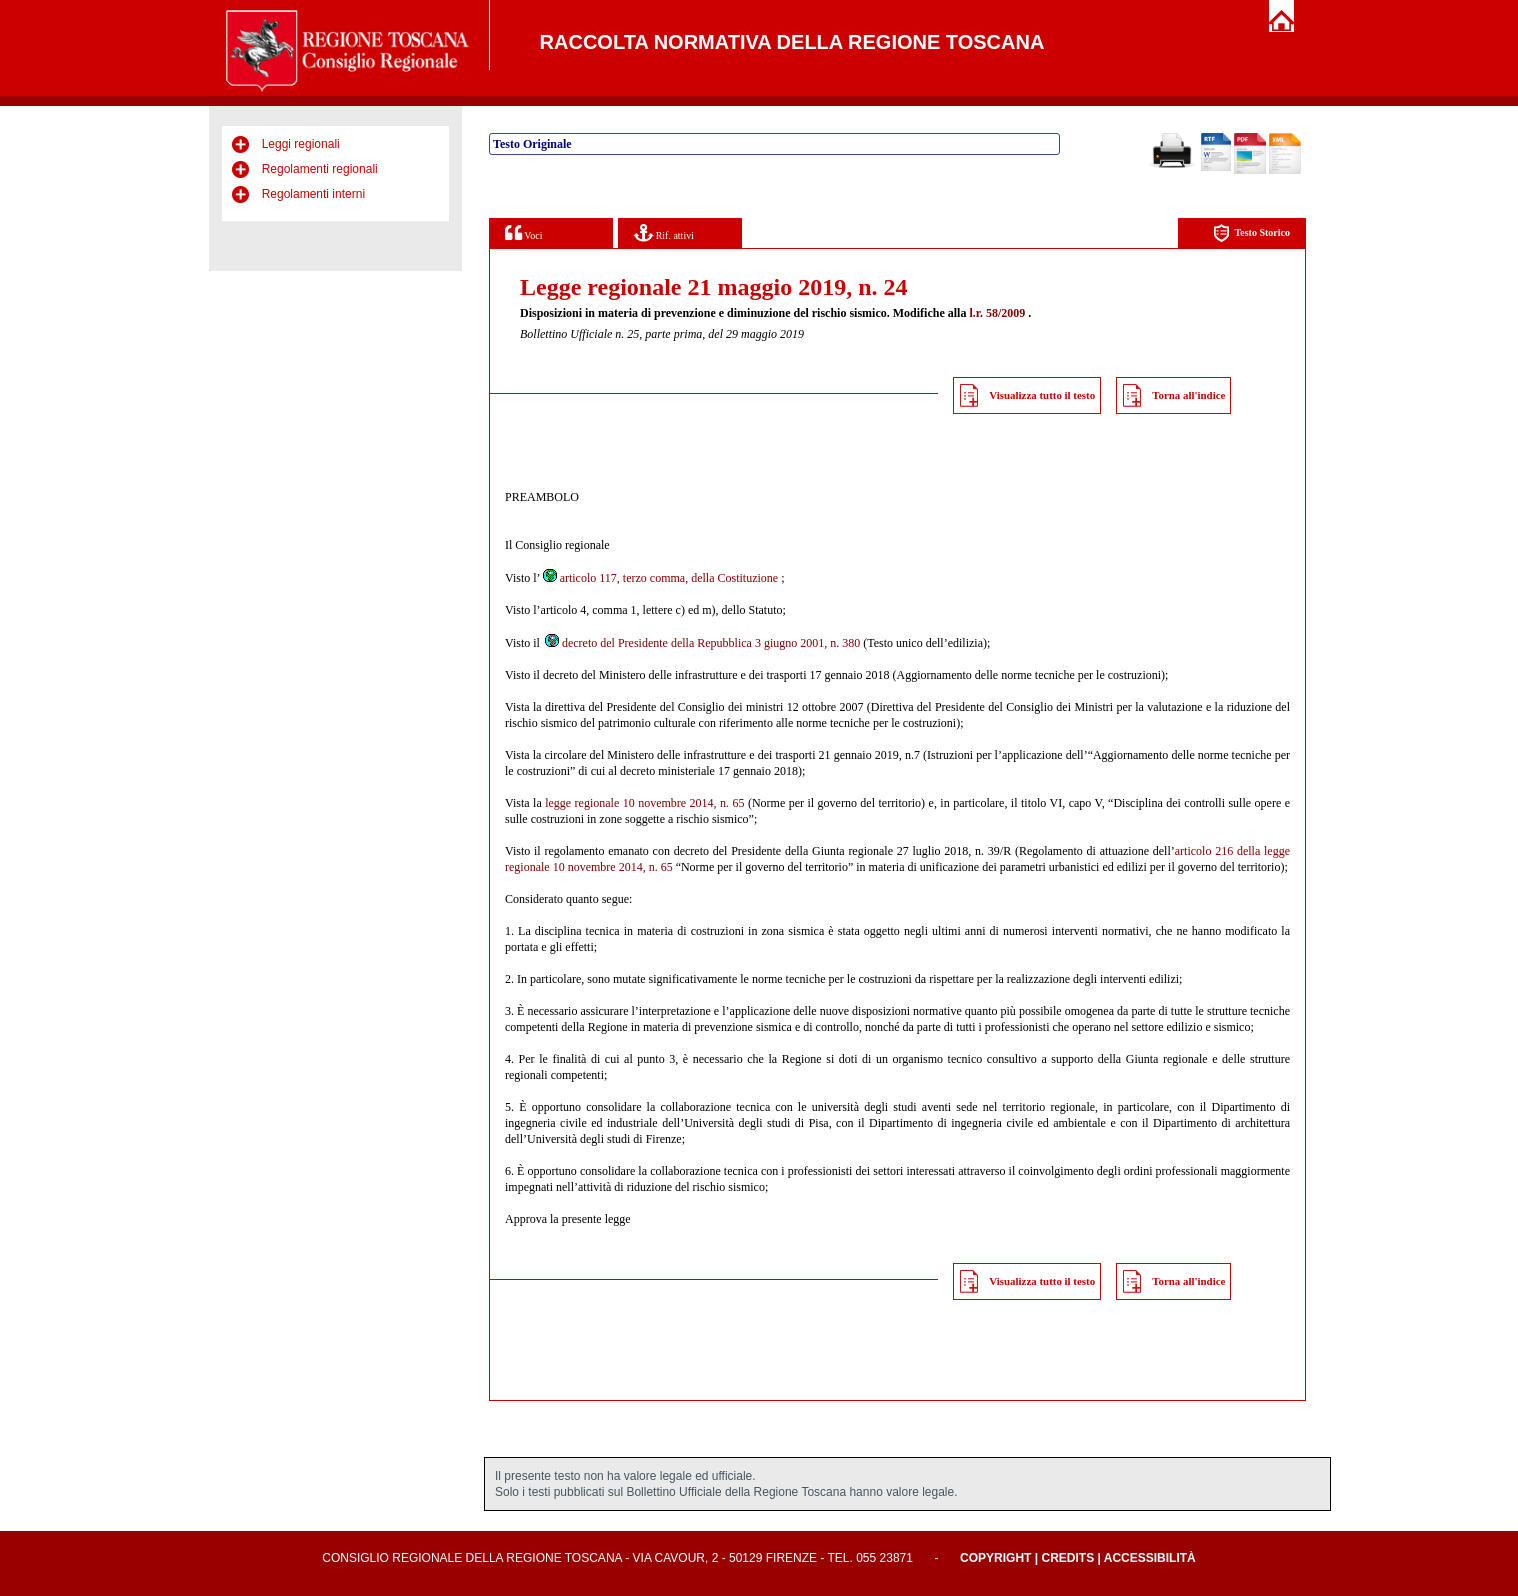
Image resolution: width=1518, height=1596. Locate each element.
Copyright (995, 1558)
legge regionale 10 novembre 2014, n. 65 (644, 803)
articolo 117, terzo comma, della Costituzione (660, 578)
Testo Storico (1251, 233)
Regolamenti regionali (320, 169)
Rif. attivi (664, 232)
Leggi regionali (301, 144)
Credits (1067, 1558)
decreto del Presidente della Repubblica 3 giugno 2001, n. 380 (701, 643)
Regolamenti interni (313, 194)
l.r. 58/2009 (997, 313)
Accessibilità (1150, 1558)
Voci (523, 232)
